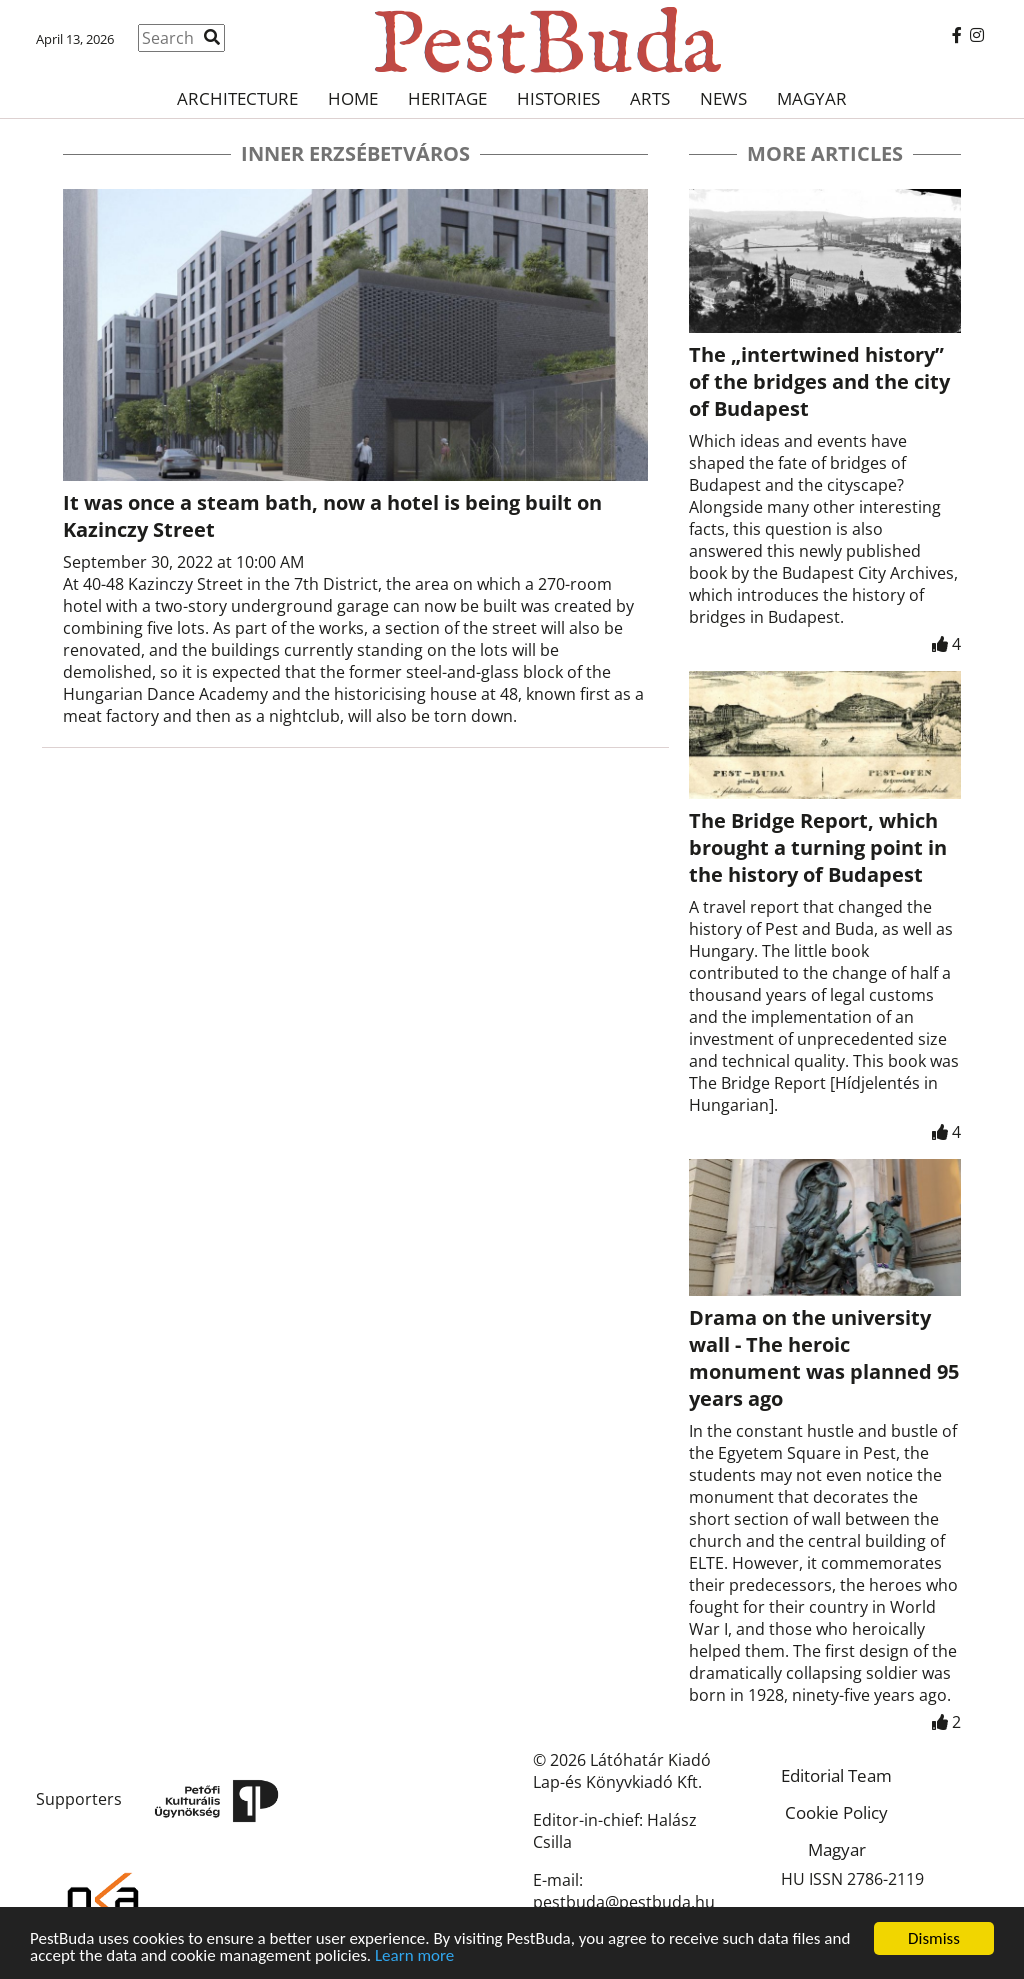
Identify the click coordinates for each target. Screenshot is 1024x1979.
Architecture (237, 98)
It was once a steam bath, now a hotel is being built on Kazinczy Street (332, 516)
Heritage (447, 98)
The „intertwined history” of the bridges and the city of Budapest (819, 381)
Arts (650, 98)
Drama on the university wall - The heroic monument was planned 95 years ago (824, 1358)
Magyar (812, 98)
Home (353, 98)
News (723, 98)
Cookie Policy (836, 1812)
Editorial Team (836, 1775)
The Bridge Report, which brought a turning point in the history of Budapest (818, 847)
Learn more (414, 1956)
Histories (558, 98)
